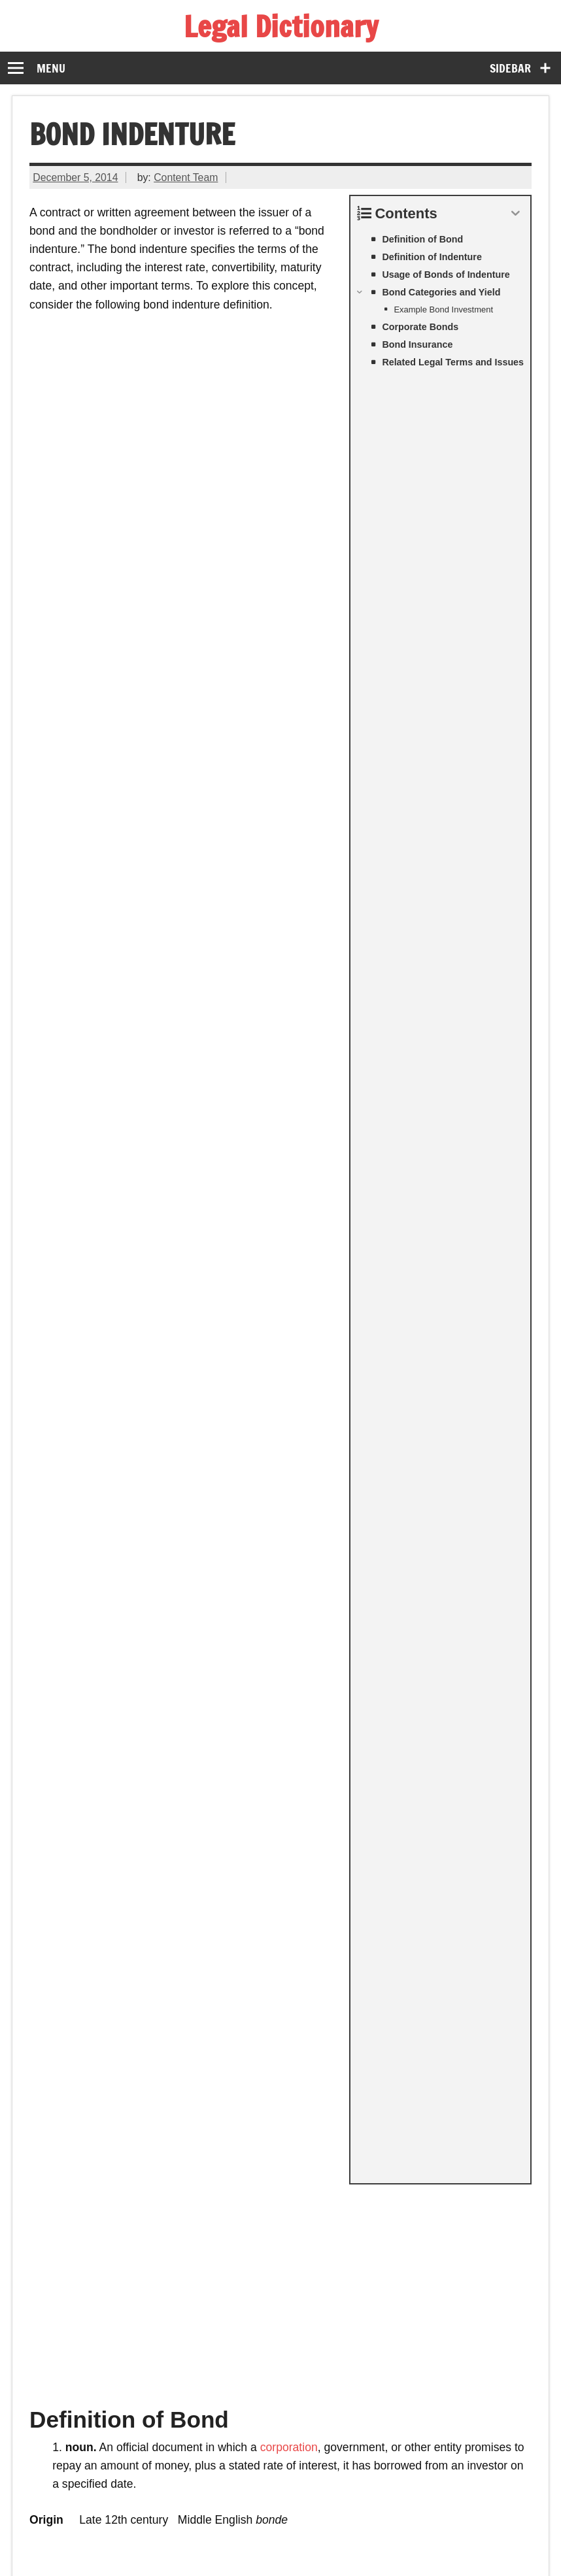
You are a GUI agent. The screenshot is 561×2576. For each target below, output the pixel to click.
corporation (289, 635)
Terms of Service (200, 2530)
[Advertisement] (280, 477)
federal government (348, 1251)
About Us (377, 2530)
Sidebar (510, 68)
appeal (269, 1425)
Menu (51, 68)
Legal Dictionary (281, 26)
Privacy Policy (297, 2530)
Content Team (186, 177)
